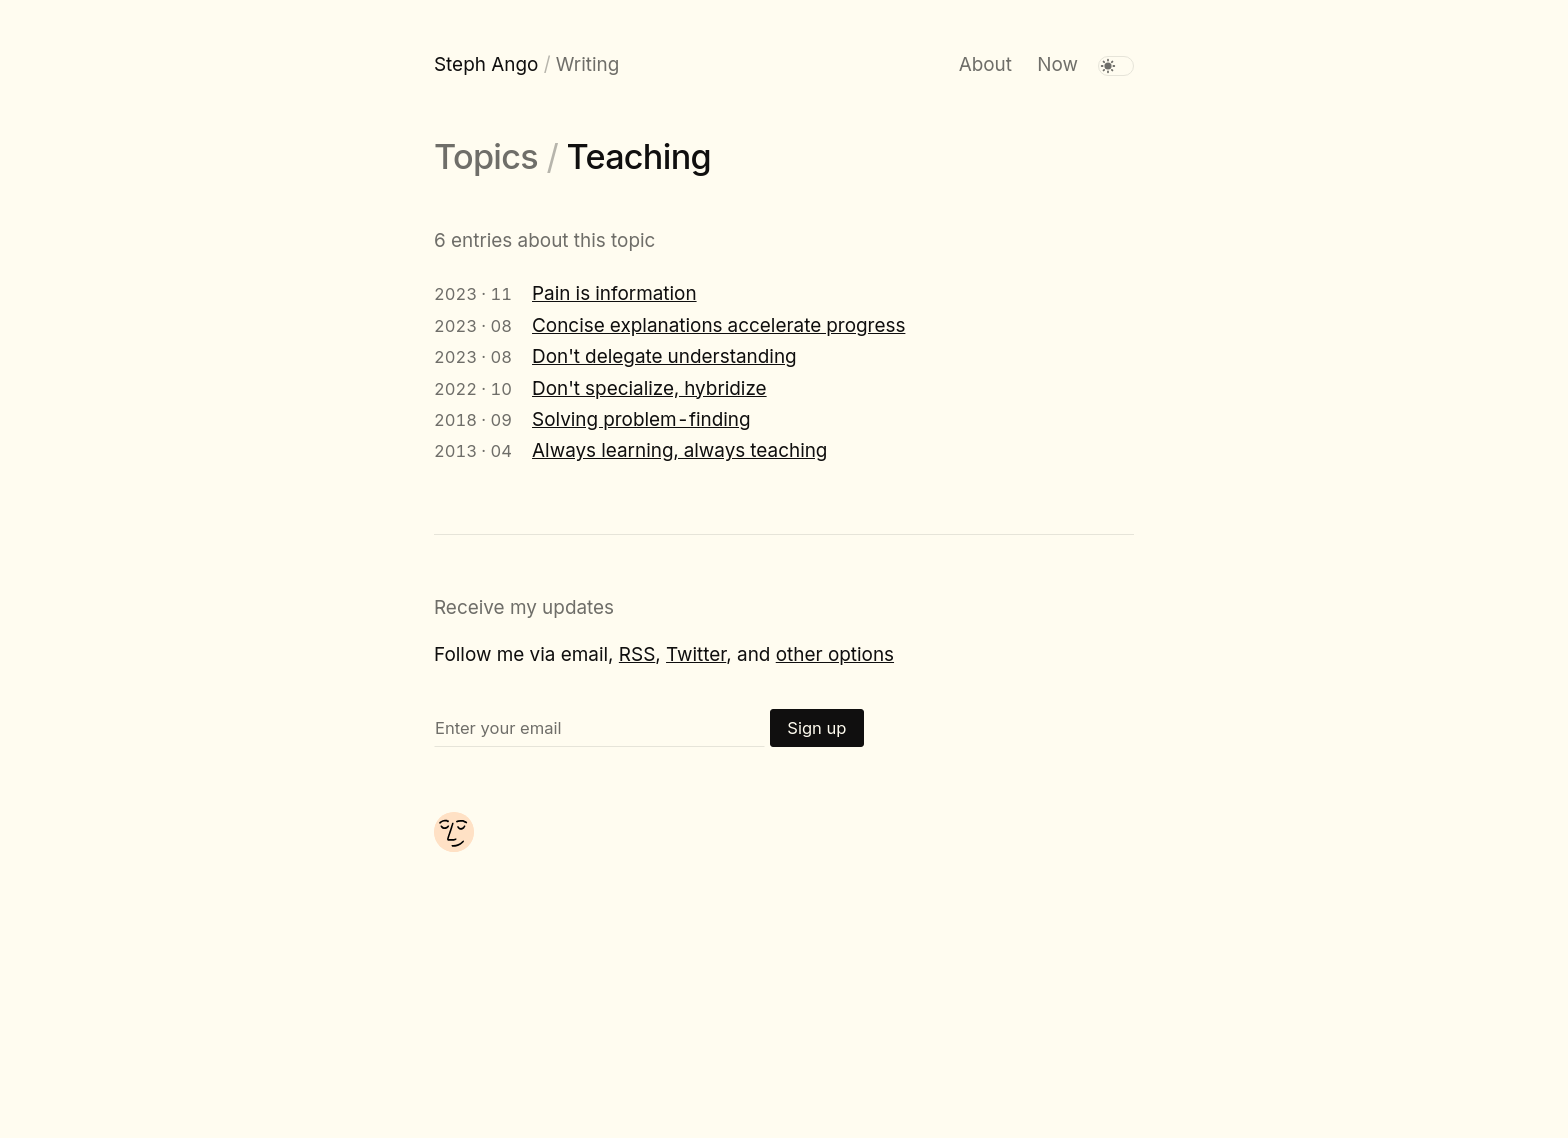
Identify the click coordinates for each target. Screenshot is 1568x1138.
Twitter (696, 654)
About (985, 64)
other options (835, 654)
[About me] (454, 845)
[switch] (1116, 66)
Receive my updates (524, 607)
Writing (587, 64)
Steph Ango (486, 64)
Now (1057, 64)
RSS (637, 654)
